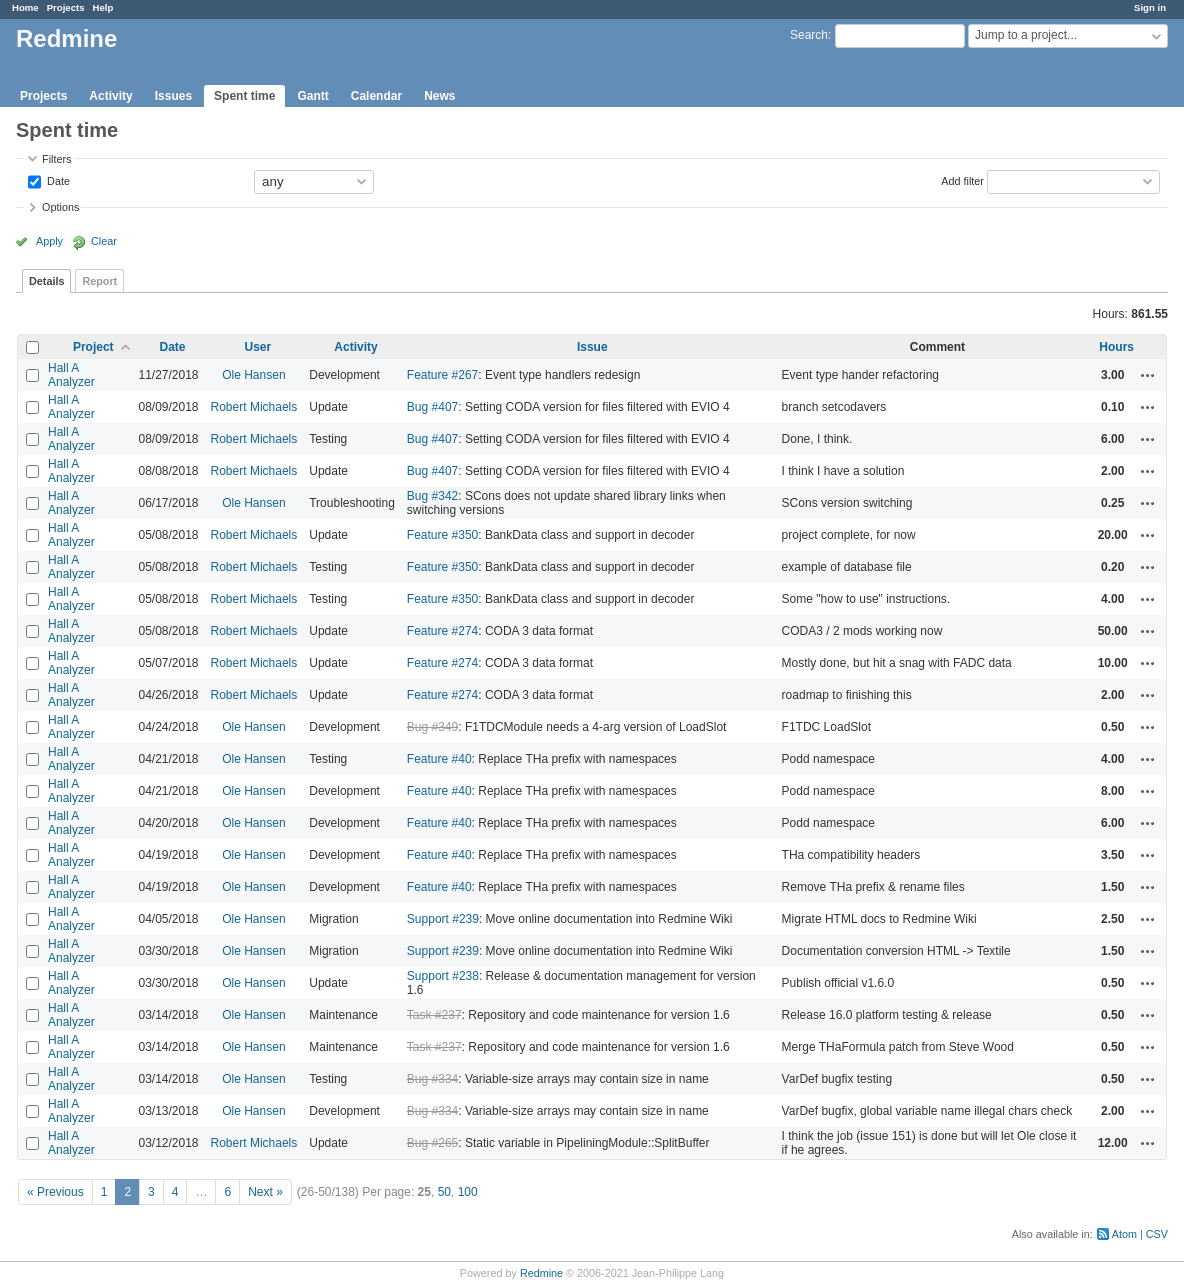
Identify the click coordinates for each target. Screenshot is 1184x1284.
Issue (592, 347)
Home (25, 7)
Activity (110, 96)
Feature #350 (442, 535)
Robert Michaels (254, 407)
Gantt (312, 96)
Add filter (962, 180)
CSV (1157, 1234)
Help (103, 7)
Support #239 (443, 919)
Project (93, 347)
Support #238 (443, 976)
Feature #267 (442, 375)
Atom (1124, 1234)
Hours (1116, 347)
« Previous (55, 1192)
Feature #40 (439, 759)
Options (60, 207)
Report (99, 281)
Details (46, 281)
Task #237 (434, 1015)
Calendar (376, 96)
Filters (56, 159)
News (439, 96)
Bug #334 (432, 1079)
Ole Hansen (253, 375)
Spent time (244, 96)
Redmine (541, 1273)
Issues (173, 96)
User (258, 347)
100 (468, 1192)
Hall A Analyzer (71, 375)
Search (809, 35)
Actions (1148, 375)
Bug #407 (432, 407)
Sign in (1150, 7)
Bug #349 (432, 727)
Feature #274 (442, 631)
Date (57, 180)
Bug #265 (432, 1143)
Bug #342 (432, 496)
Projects (66, 7)
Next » (265, 1192)
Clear (104, 241)
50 (444, 1192)
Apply (49, 241)
